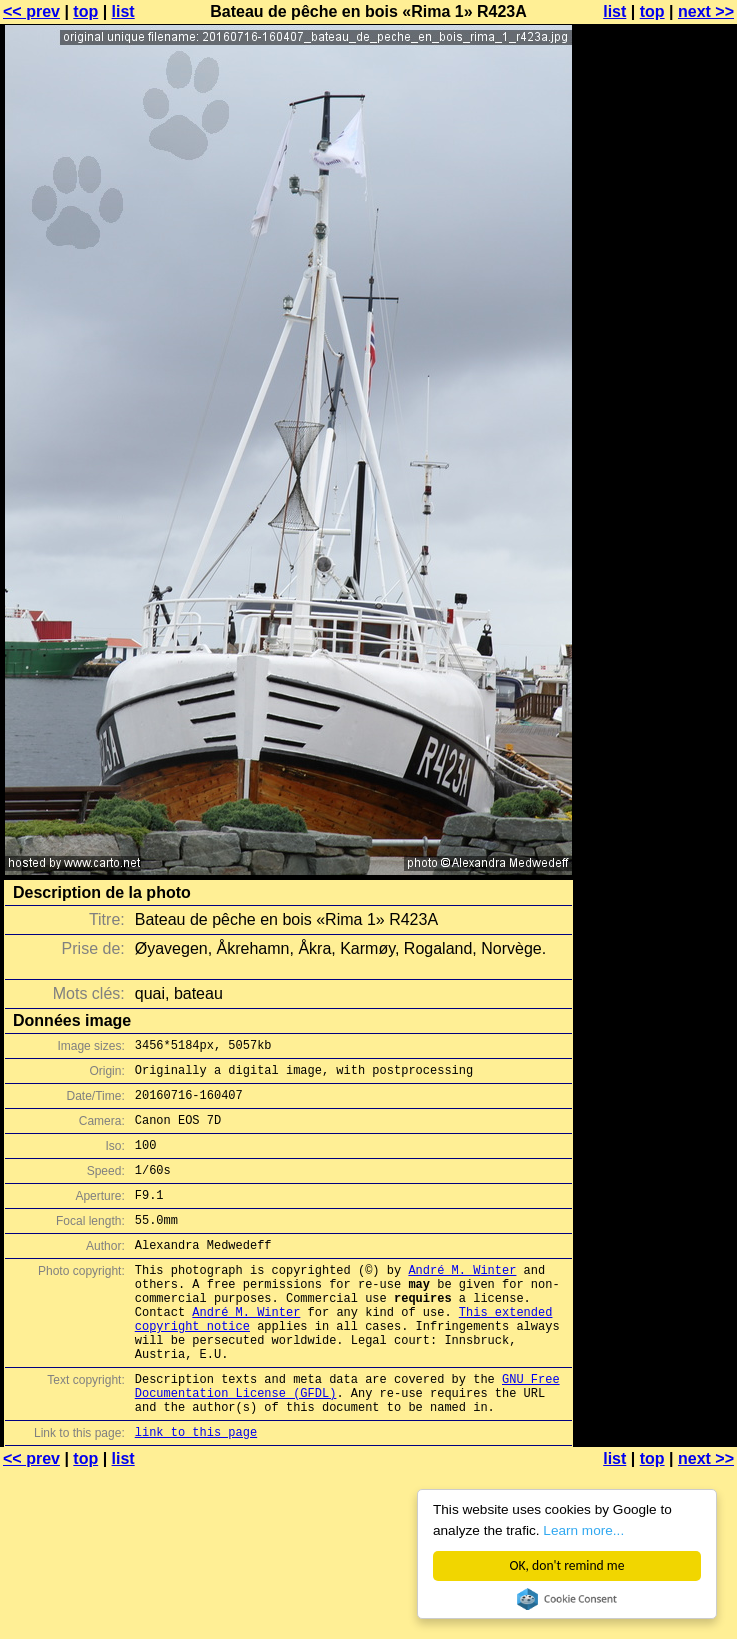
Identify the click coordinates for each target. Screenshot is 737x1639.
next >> (706, 11)
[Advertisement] (656, 257)
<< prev (31, 11)
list (123, 11)
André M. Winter (462, 1299)
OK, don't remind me (567, 1565)
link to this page (196, 1491)
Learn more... (583, 1530)
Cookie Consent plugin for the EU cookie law (567, 1599)
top (85, 11)
